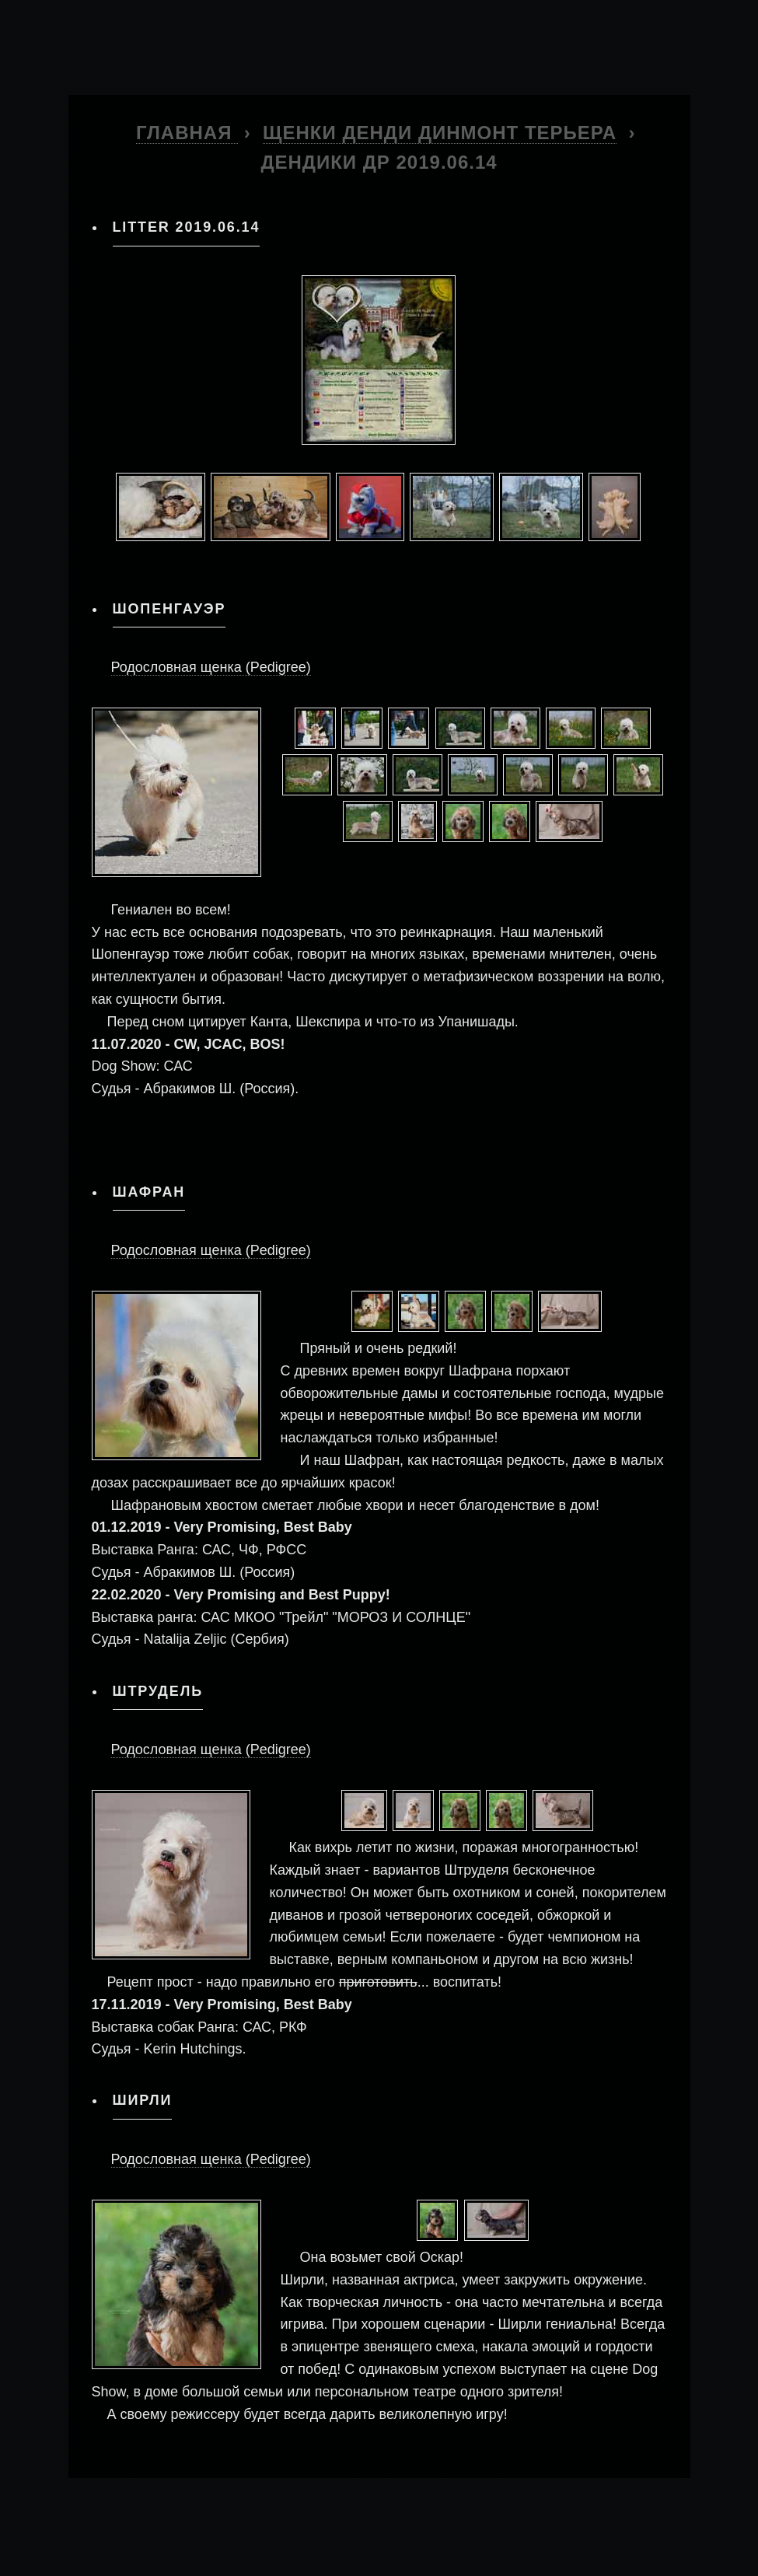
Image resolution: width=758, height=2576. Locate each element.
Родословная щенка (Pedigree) (211, 667)
